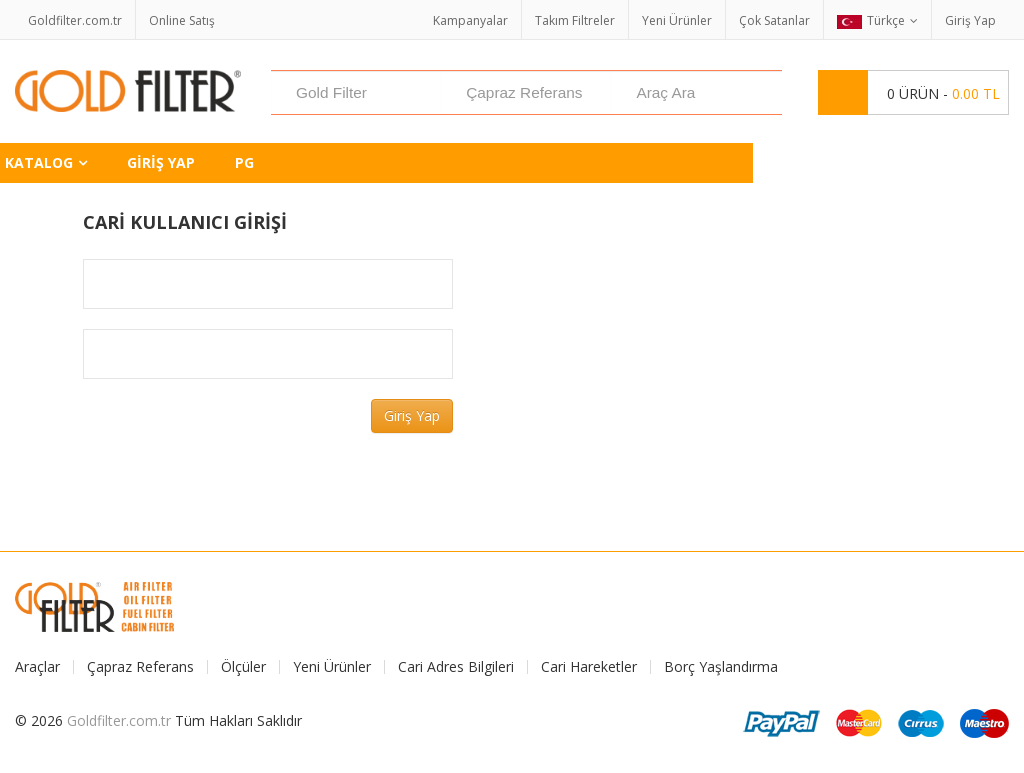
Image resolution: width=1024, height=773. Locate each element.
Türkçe (871, 20)
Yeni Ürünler (677, 20)
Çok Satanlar (774, 20)
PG (244, 162)
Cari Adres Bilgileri (456, 667)
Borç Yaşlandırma (721, 667)
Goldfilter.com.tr (75, 20)
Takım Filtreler (575, 20)
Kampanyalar (470, 20)
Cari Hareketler (589, 667)
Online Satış (182, 20)
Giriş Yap (970, 20)
